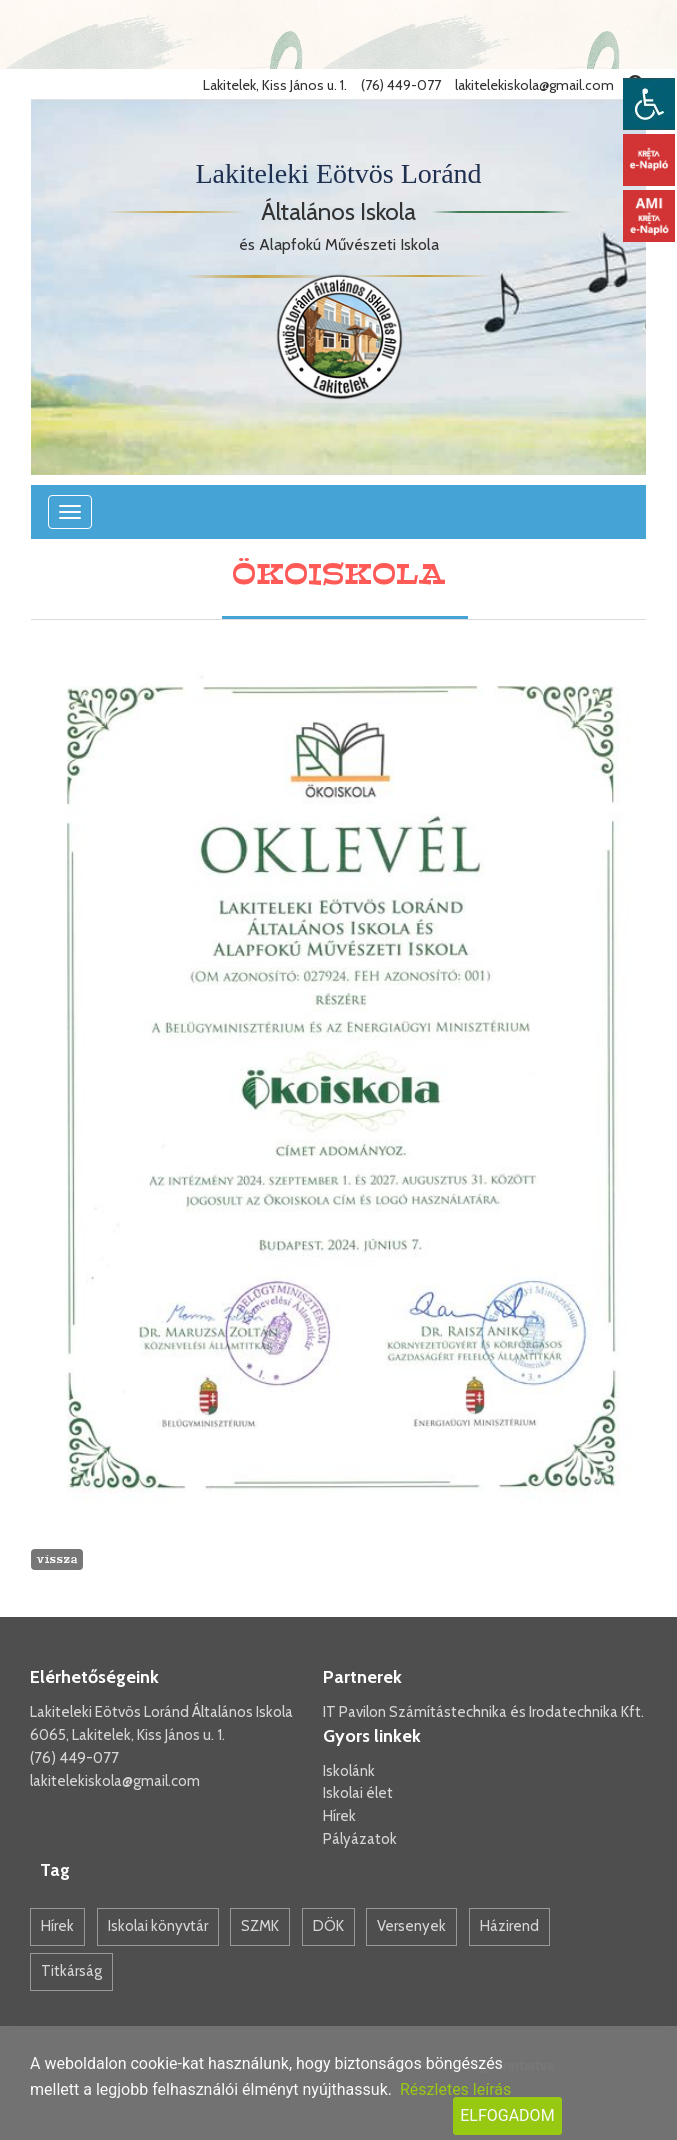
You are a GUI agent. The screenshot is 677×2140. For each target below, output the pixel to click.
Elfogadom (507, 2115)
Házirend (509, 1926)
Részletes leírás (455, 2089)
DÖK (328, 1926)
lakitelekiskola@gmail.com (115, 1781)
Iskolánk (349, 1771)
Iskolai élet (358, 1793)
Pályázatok (360, 1839)
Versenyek (411, 1926)
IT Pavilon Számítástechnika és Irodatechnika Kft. (483, 1712)
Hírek (339, 1816)
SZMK (260, 1926)
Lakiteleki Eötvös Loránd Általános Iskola (161, 1712)
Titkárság (71, 1971)
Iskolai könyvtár (158, 1926)
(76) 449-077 (74, 1758)
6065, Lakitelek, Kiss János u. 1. (127, 1735)
